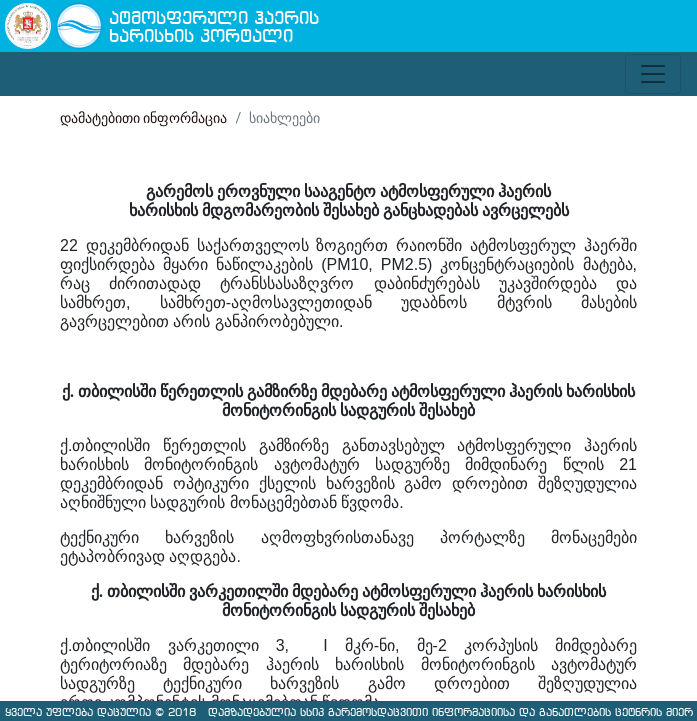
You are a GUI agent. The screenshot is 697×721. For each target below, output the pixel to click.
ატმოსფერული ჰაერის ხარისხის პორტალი (214, 28)
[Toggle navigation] (653, 74)
